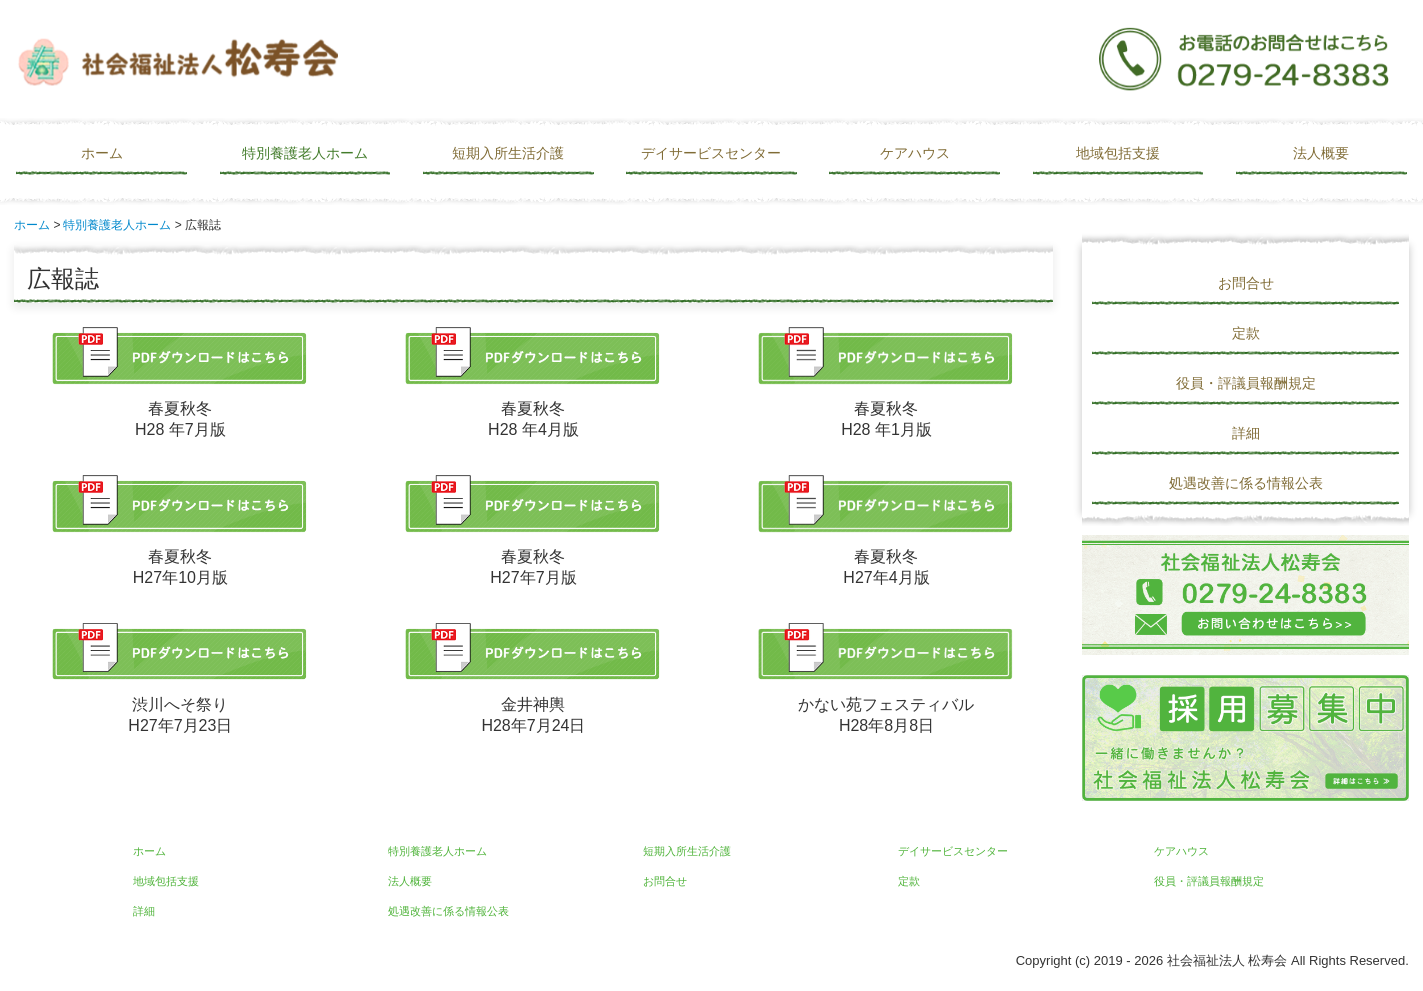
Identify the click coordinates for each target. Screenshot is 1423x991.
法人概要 (1321, 153)
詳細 (1246, 433)
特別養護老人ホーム (305, 153)
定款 (1246, 333)
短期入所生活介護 (508, 153)
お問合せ (1246, 283)
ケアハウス (915, 153)
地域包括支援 (1118, 153)
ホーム (102, 153)
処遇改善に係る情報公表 (1246, 483)
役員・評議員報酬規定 (1246, 383)
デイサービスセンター (711, 153)
